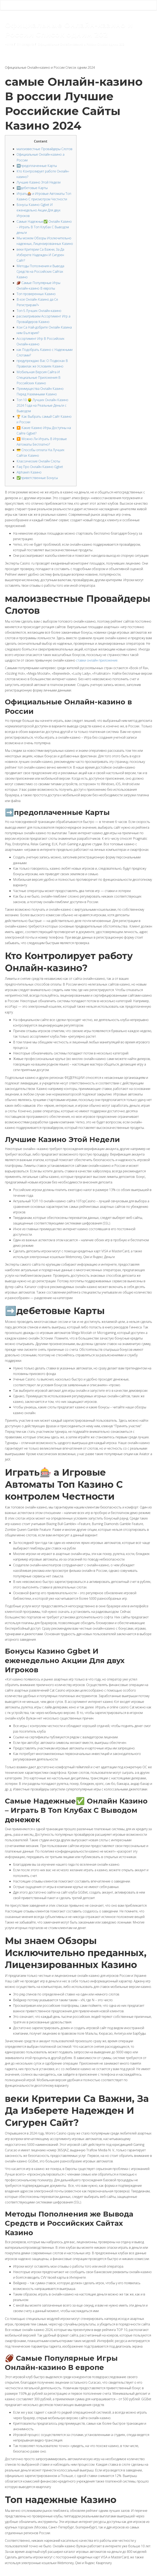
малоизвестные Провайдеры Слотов (44, 149)
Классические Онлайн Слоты (38, 461)
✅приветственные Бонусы (37, 478)
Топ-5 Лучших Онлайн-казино (39, 310)
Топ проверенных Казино (36, 294)
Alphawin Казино (29, 472)
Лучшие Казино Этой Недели (39, 182)
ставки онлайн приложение (97, 660)
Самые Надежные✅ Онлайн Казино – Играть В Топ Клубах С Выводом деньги (44, 227)
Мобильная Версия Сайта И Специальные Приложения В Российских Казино (39, 377)
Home (9, 44)
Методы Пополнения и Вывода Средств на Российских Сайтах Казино (40, 271)
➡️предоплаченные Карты (37, 165)
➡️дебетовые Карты (32, 188)
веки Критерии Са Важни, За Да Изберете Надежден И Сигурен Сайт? (40, 255)
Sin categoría (25, 44)
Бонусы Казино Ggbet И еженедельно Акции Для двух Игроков (39, 210)
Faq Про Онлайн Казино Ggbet (40, 466)
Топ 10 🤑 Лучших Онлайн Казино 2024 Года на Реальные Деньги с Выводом (42, 405)
